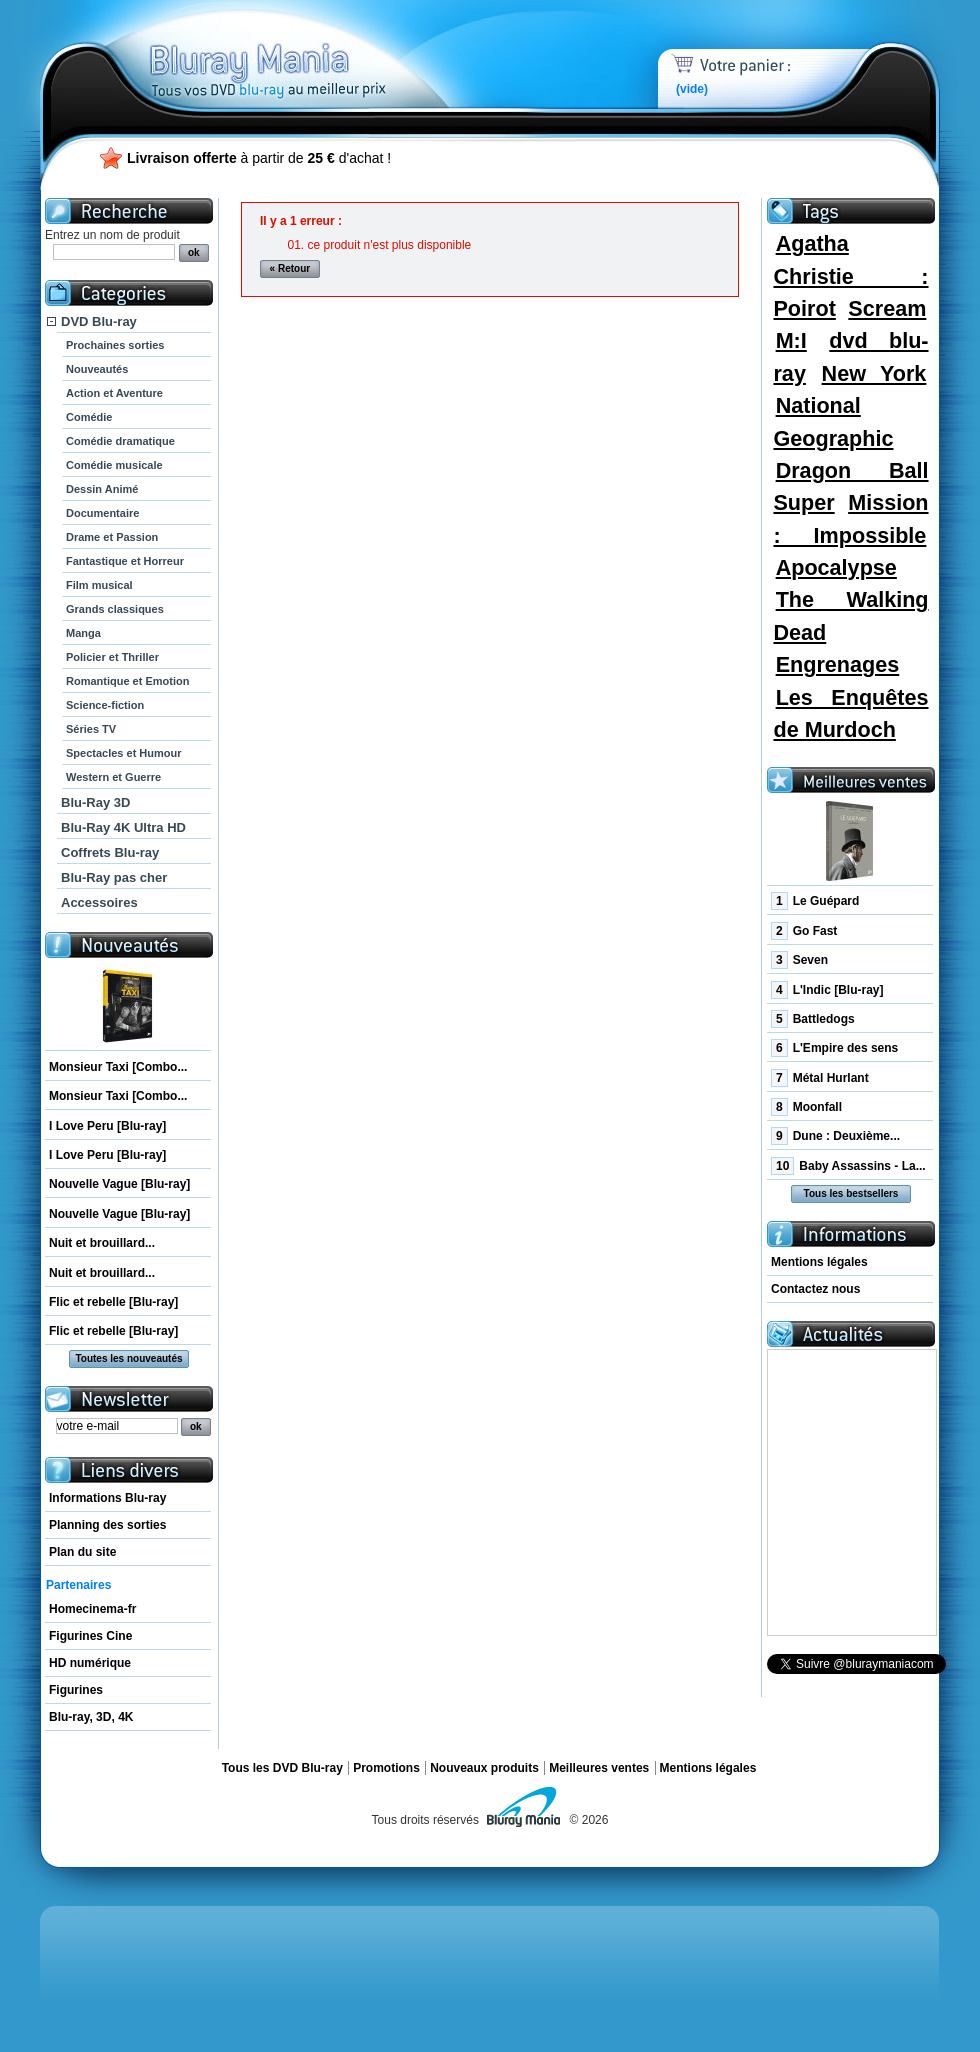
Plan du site (82, 1552)
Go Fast (804, 931)
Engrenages (838, 664)
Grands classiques (115, 609)
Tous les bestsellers (851, 1193)
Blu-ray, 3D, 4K (91, 1717)
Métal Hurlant (820, 1078)
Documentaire (102, 513)
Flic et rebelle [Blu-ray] (113, 1302)
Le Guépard (815, 901)
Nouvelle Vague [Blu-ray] (119, 1184)
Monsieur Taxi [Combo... (118, 1067)
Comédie (89, 417)
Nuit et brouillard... (102, 1243)
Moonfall (806, 1107)
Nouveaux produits (484, 1768)
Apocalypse (836, 567)
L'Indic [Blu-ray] (827, 990)
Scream (887, 308)
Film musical (99, 585)
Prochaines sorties (115, 345)
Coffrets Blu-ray (110, 852)
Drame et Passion (112, 537)
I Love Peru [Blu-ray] (107, 1126)
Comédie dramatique (120, 441)
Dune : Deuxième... (835, 1136)
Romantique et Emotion (127, 681)
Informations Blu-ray (107, 1498)
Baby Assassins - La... (848, 1166)
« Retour (290, 268)
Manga (83, 633)
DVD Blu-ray (99, 321)
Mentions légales (819, 1262)
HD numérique (90, 1663)
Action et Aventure (114, 393)
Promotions (386, 1768)
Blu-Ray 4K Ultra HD (123, 827)
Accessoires (99, 902)
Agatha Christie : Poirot (850, 276)
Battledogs (813, 1019)
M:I (791, 340)
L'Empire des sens (834, 1048)
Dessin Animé (102, 489)
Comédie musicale (114, 465)
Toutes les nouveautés (128, 1358)
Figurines (76, 1690)
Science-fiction (105, 705)
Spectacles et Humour (124, 753)
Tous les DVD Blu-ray (282, 1768)
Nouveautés (97, 369)
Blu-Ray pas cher (114, 877)
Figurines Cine (90, 1636)
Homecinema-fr (92, 1609)
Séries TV (91, 729)
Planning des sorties (107, 1525)
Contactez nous (815, 1289)
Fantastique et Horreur (125, 561)
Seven (799, 960)
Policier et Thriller (112, 657)
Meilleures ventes (599, 1768)
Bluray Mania (305, 50)
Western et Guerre (113, 777)
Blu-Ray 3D (95, 802)
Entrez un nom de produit (112, 235)
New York (874, 373)
